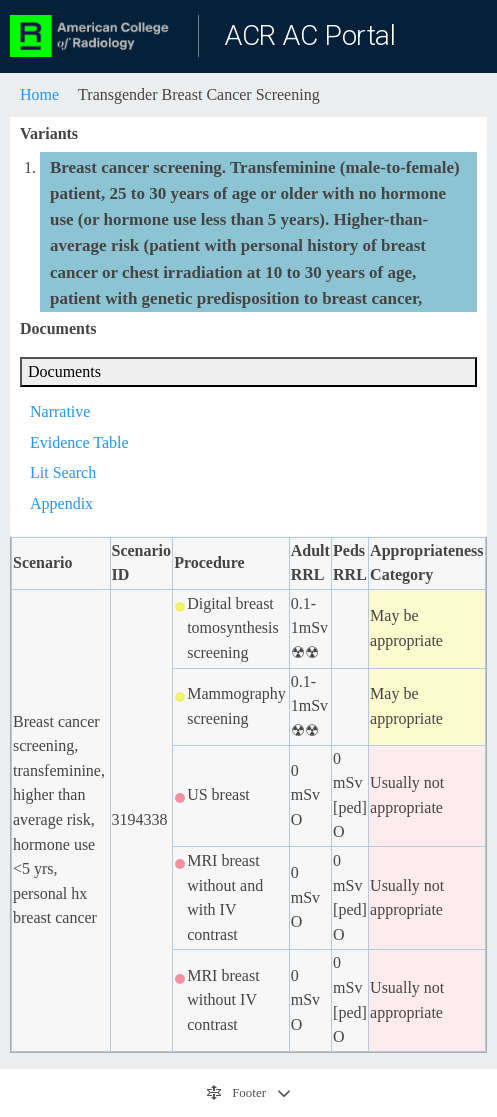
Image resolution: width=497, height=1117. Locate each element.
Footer (237, 1093)
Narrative (60, 411)
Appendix (61, 503)
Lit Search (63, 472)
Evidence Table (79, 442)
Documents (64, 371)
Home (39, 94)
